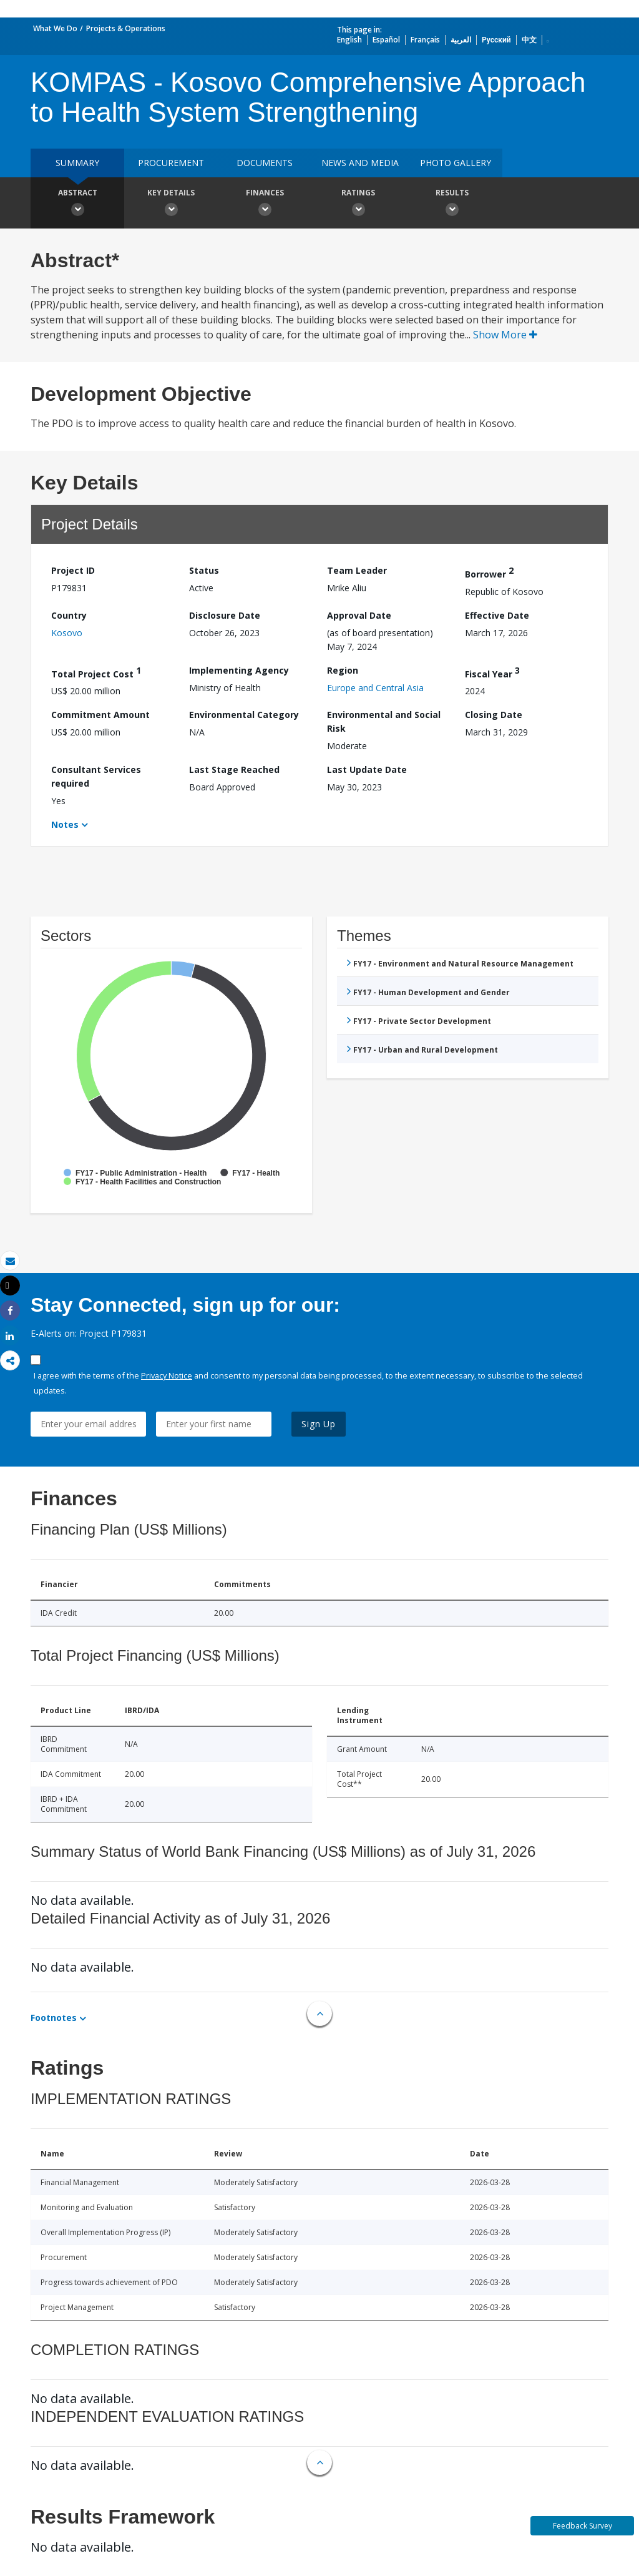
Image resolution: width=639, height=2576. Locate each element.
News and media (360, 163)
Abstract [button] (77, 204)
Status (204, 570)
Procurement (171, 163)
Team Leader (357, 570)
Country (69, 615)
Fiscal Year (492, 672)
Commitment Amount (100, 714)
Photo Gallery (455, 163)
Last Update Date (367, 769)
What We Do (55, 28)
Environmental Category (244, 714)
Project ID (73, 570)
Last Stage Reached (234, 769)
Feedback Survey (582, 2525)
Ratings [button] (358, 204)
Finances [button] (264, 204)
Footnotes (54, 2017)
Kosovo (66, 633)
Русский (496, 39)
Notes (65, 824)
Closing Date (493, 714)
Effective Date (497, 615)
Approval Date (359, 615)
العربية (461, 39)
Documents (265, 163)
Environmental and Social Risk (384, 721)
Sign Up (318, 1424)
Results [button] (452, 204)
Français (425, 39)
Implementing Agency (239, 670)
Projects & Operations (125, 28)
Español (386, 39)
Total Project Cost (96, 672)
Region (342, 670)
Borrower (489, 572)
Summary (77, 163)
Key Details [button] (171, 204)
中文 (529, 39)
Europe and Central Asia (375, 688)
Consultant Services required (96, 776)
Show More (505, 335)
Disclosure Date (224, 615)
